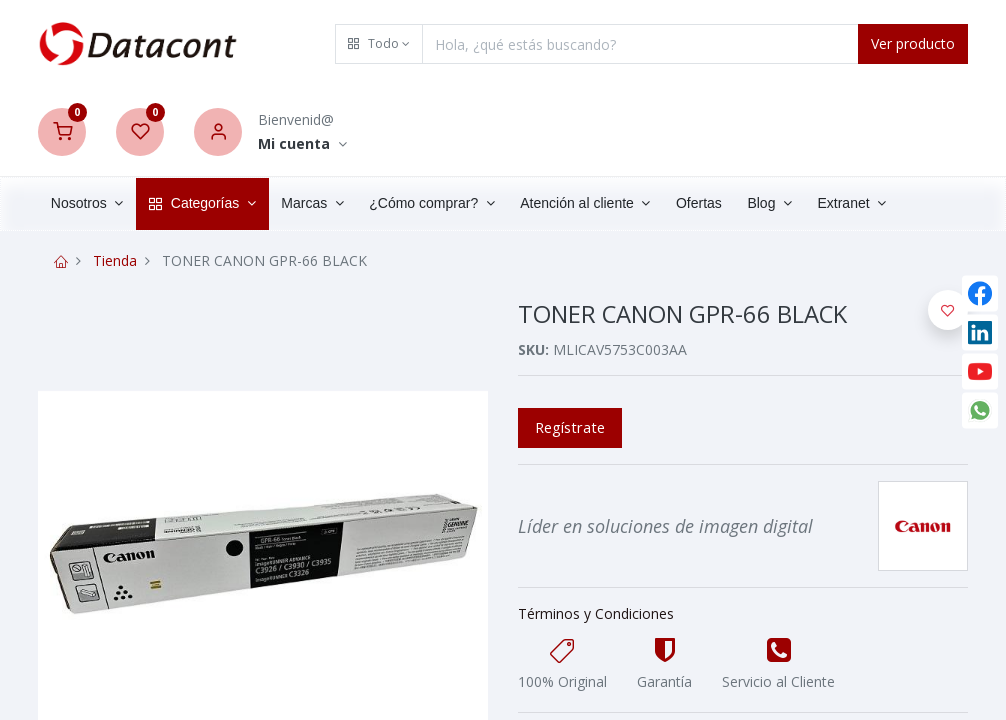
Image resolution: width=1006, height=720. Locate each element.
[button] (379, 44)
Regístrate (570, 427)
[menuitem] (699, 204)
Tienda (115, 260)
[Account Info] (302, 144)
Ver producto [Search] (913, 43)
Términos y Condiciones (596, 613)
